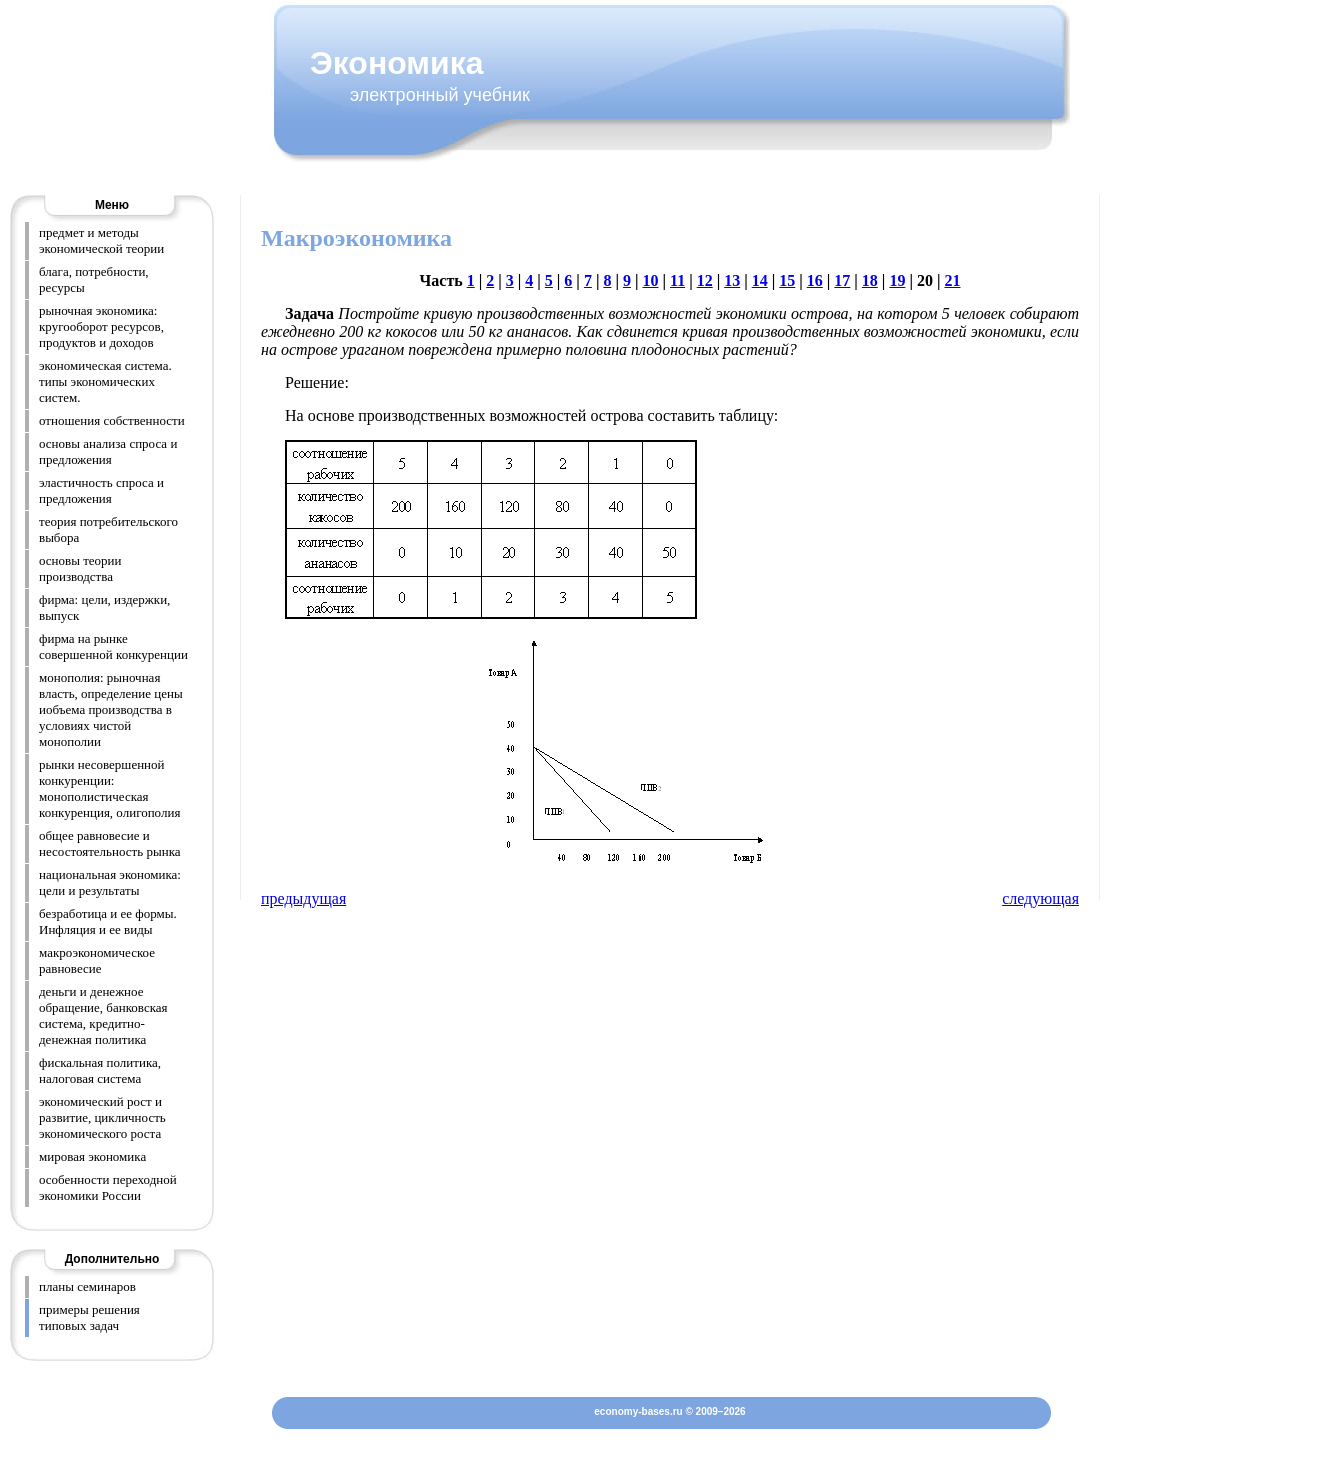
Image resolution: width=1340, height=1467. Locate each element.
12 (705, 280)
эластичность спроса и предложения (101, 490)
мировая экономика (92, 1156)
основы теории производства (80, 568)
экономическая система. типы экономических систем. (105, 381)
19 (897, 280)
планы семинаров (87, 1286)
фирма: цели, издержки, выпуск (104, 607)
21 (952, 280)
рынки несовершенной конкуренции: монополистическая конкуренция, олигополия (109, 788)
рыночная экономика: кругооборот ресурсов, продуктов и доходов (101, 326)
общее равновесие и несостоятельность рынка (110, 843)
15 (787, 280)
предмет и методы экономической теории (101, 240)
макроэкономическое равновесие (97, 960)
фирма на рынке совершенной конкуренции (113, 646)
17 (842, 280)
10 (650, 280)
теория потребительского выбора (108, 529)
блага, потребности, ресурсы (94, 279)
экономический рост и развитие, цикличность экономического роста (102, 1117)
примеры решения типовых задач (89, 1317)
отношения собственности (112, 420)
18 (870, 280)
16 (815, 280)
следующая (1040, 898)
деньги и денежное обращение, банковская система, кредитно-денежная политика (103, 1015)
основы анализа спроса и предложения (108, 451)
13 (732, 280)
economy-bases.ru (638, 1411)
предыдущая (303, 898)
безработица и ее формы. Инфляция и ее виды (108, 921)
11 (677, 280)
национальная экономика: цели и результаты (110, 882)
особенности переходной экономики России (108, 1187)
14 (760, 280)
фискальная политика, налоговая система (100, 1070)
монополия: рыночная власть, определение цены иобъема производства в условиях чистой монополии (111, 709)
